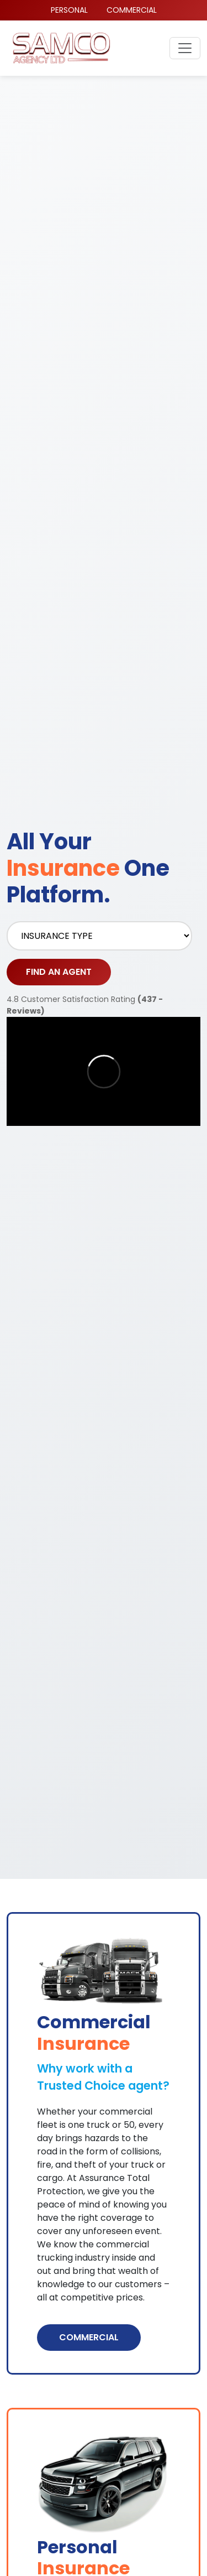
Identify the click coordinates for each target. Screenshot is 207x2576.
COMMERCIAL (132, 9)
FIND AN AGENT (59, 971)
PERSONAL (69, 9)
